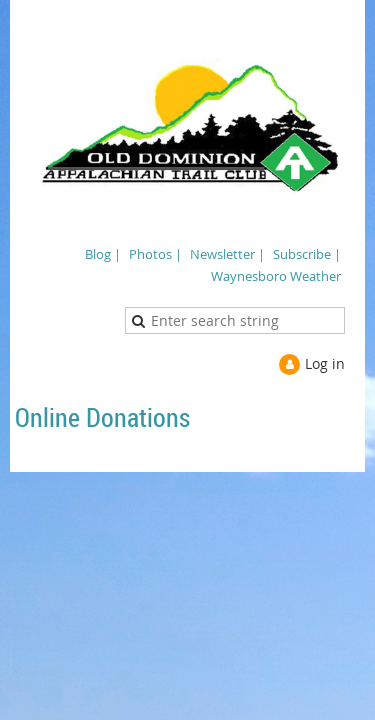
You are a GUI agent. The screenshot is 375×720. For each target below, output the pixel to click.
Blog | (103, 254)
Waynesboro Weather (276, 276)
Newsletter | (227, 254)
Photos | (155, 254)
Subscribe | (307, 254)
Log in (325, 363)
